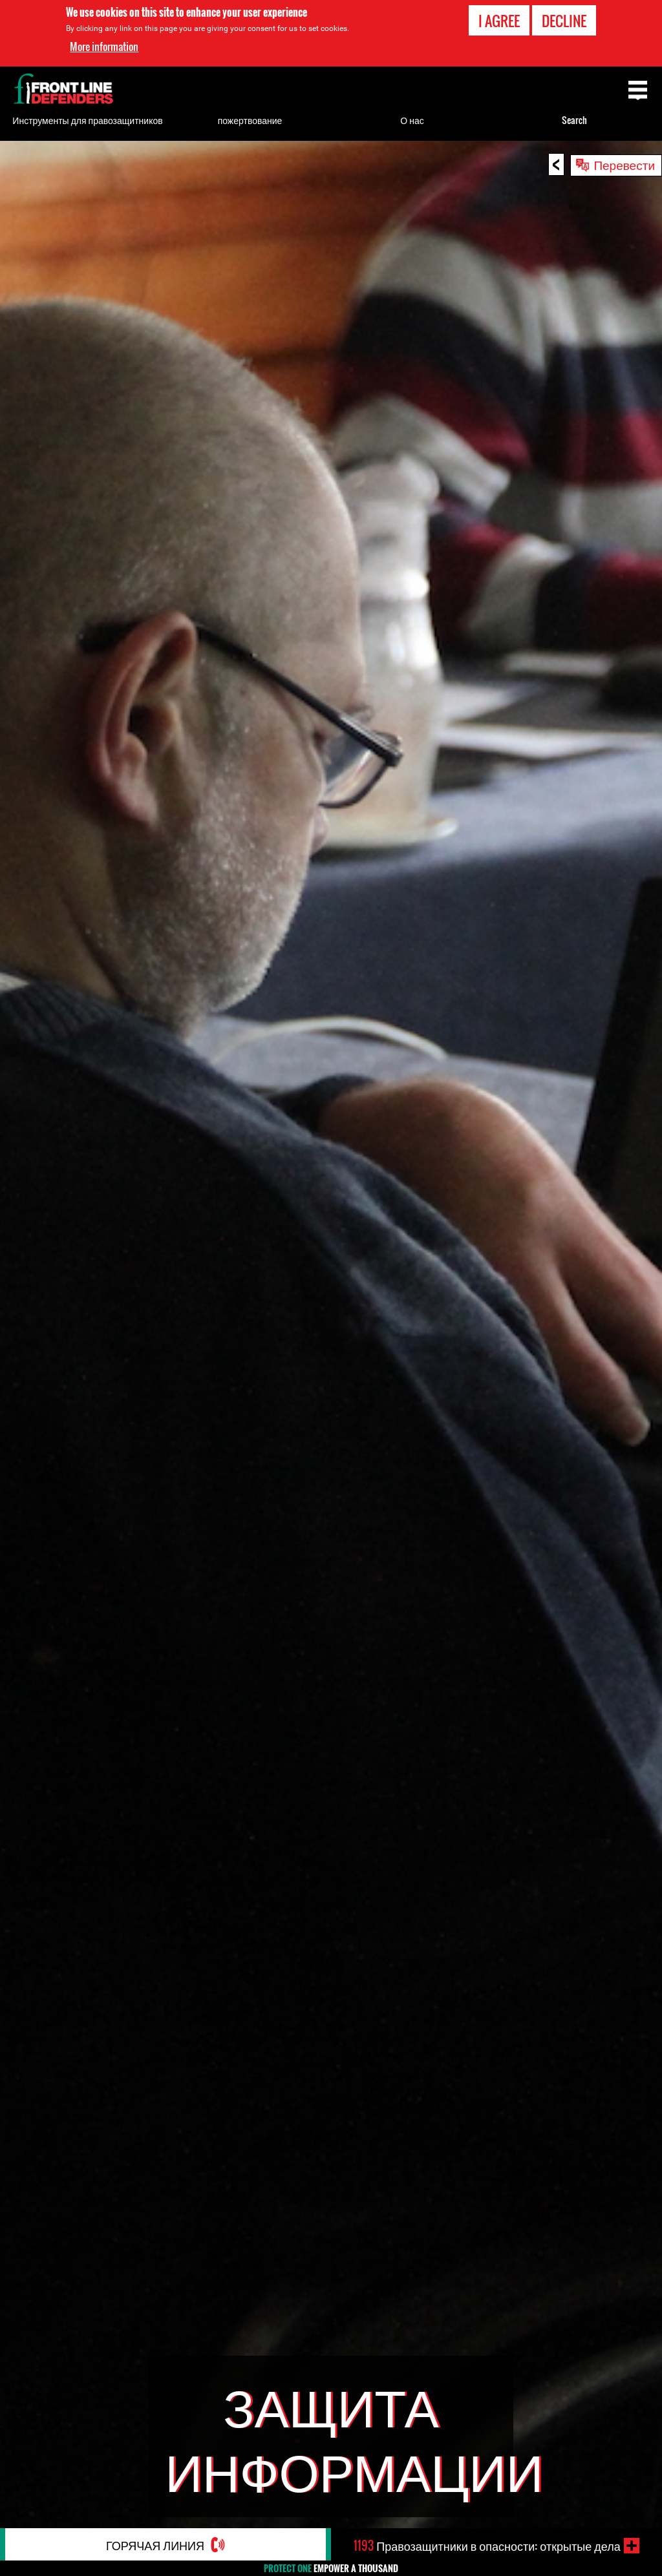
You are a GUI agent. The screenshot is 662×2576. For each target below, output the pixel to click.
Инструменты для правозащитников (87, 120)
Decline (564, 20)
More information (104, 46)
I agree (499, 20)
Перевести (624, 164)
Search (574, 120)
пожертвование (250, 120)
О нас (411, 120)
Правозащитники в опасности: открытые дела (487, 2545)
